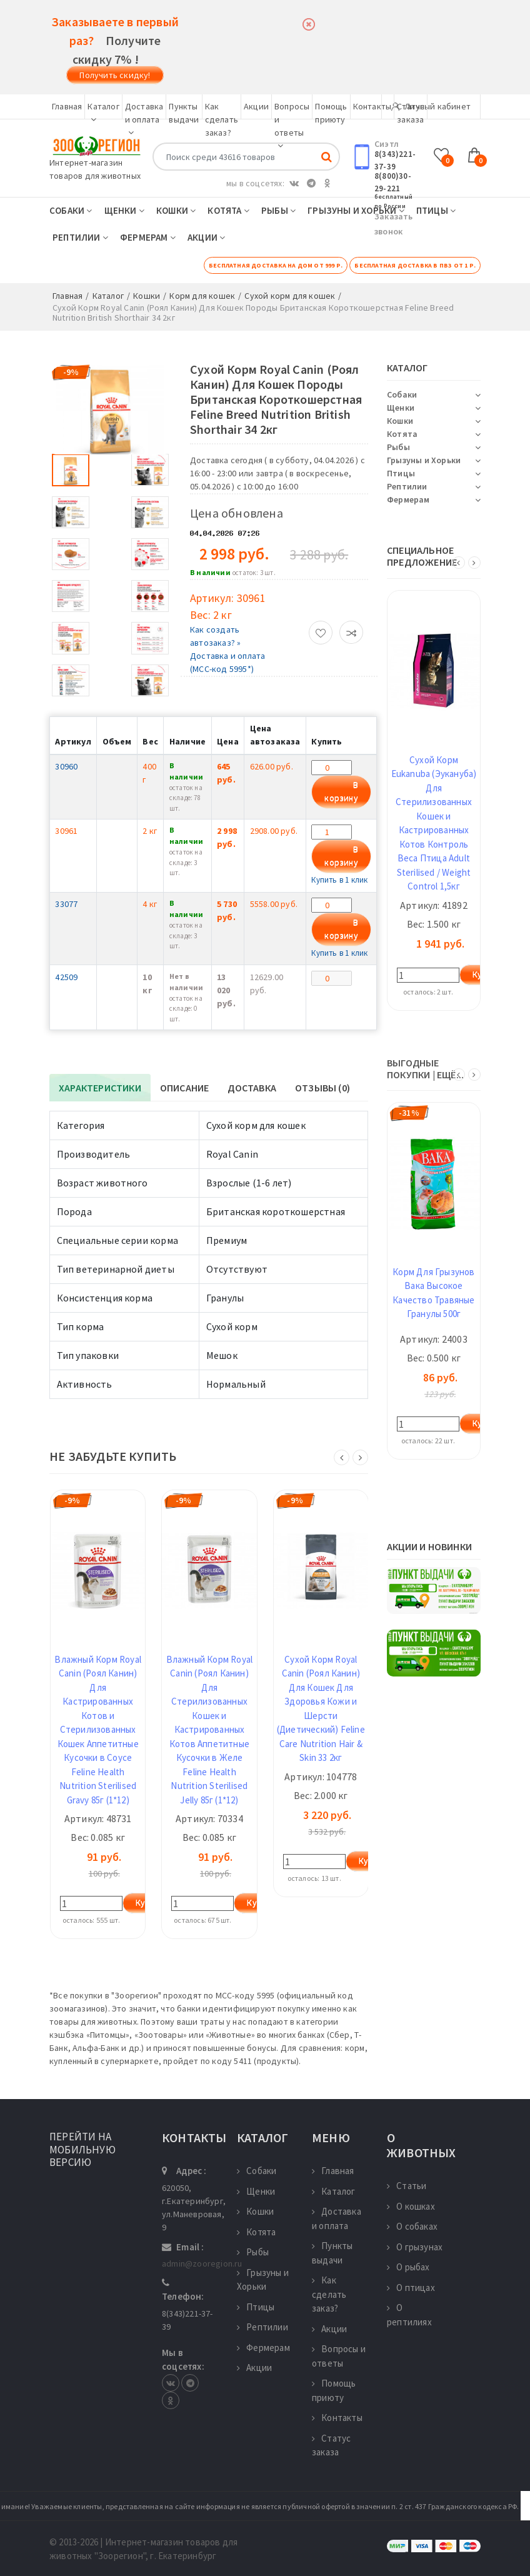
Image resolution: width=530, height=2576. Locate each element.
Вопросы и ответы (339, 2356)
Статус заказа (331, 2445)
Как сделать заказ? (221, 119)
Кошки (176, 210)
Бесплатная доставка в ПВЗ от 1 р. (415, 265)
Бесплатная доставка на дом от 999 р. (275, 265)
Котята (228, 210)
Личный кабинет (431, 106)
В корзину (341, 791)
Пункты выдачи (332, 2253)
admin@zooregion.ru (202, 2263)
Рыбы (278, 210)
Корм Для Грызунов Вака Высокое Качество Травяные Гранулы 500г (433, 1293)
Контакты (372, 106)
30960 (66, 766)
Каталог (334, 2191)
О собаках (412, 2226)
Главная (67, 106)
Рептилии (80, 237)
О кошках (411, 2206)
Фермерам (148, 237)
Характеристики (100, 1087)
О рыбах (408, 2267)
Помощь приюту (334, 2390)
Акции (256, 106)
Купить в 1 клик (339, 880)
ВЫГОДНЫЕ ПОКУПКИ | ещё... (425, 1069)
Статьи (406, 2186)
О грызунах (414, 2247)
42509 (66, 977)
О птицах (411, 2287)
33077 (66, 904)
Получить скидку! (114, 75)
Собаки (70, 210)
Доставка (252, 1087)
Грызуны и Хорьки (356, 210)
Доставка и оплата (144, 119)
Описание (184, 1087)
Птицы (436, 210)
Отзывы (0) (322, 1087)
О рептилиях (409, 2315)
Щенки (124, 210)
